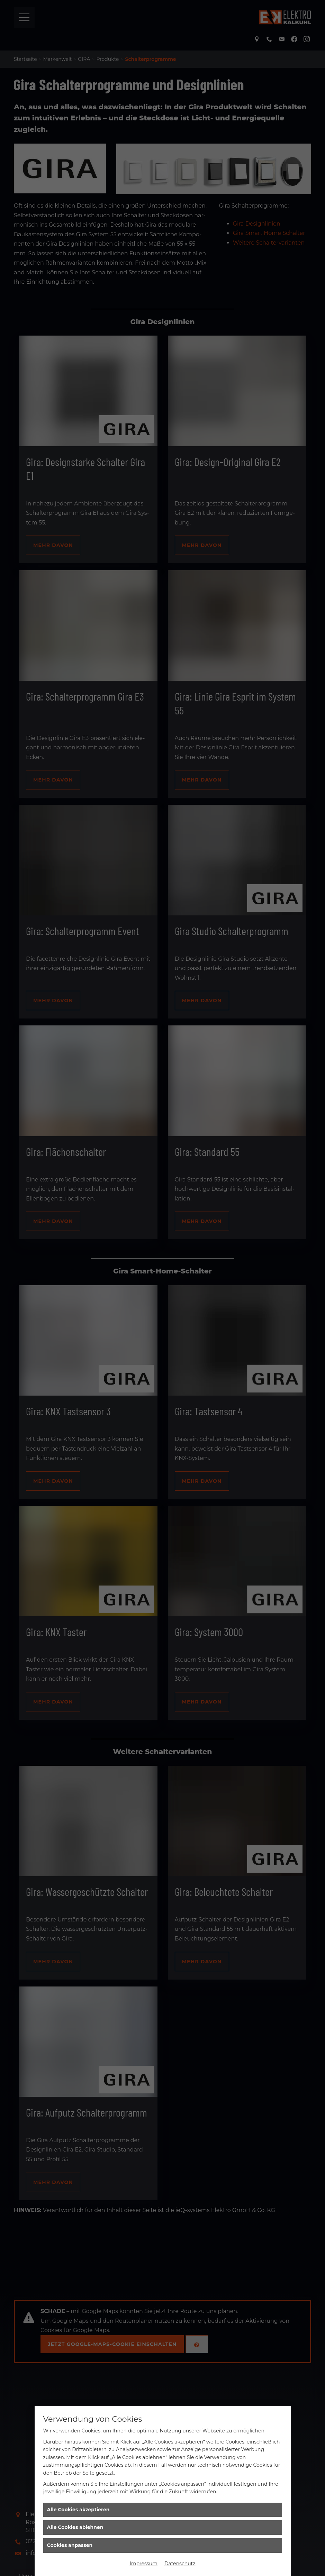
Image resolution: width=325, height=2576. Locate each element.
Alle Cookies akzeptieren (78, 2509)
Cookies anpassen (70, 2545)
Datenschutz (179, 2563)
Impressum (143, 2563)
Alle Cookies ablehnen (75, 2527)
